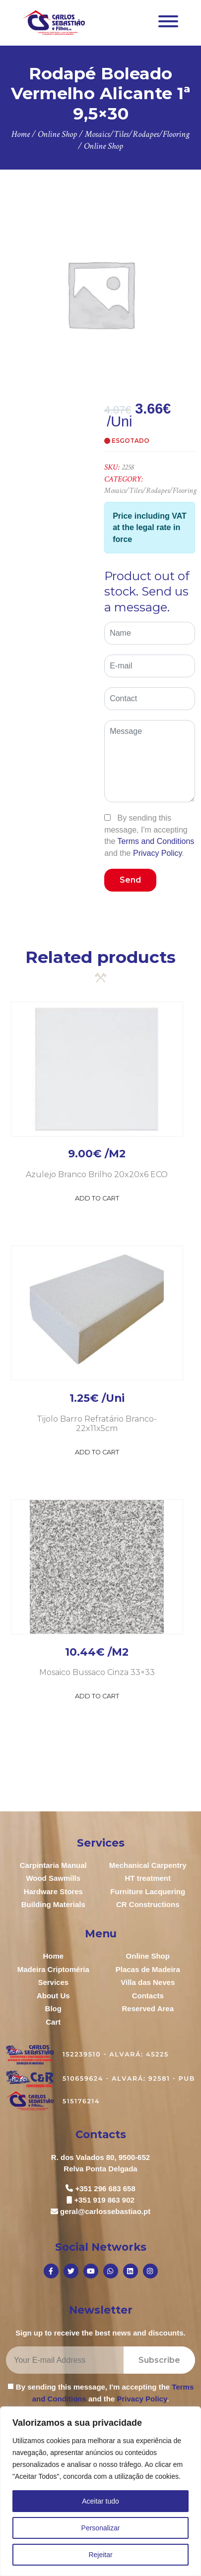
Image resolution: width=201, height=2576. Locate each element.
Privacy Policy (157, 853)
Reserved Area (148, 2008)
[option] (100, 293)
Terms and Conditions (156, 841)
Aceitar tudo (100, 2501)
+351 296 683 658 (105, 2188)
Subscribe (159, 2360)
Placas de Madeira (148, 1969)
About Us (53, 1995)
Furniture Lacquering (147, 1891)
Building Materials (53, 1904)
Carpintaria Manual (53, 1865)
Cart (53, 2022)
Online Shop (148, 1956)
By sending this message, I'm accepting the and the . (149, 835)
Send (130, 880)
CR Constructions (148, 1904)
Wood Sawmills (53, 1878)
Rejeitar (100, 2555)
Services (53, 1982)
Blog (53, 2008)
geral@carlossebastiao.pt (105, 2211)
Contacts (148, 1995)
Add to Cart (97, 1198)
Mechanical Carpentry (148, 1865)
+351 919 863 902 (104, 2200)
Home (53, 1956)
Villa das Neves (148, 1982)
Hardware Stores (53, 1891)
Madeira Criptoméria (53, 1969)
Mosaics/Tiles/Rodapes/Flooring (150, 490)
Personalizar (100, 2528)
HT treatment (148, 1878)
